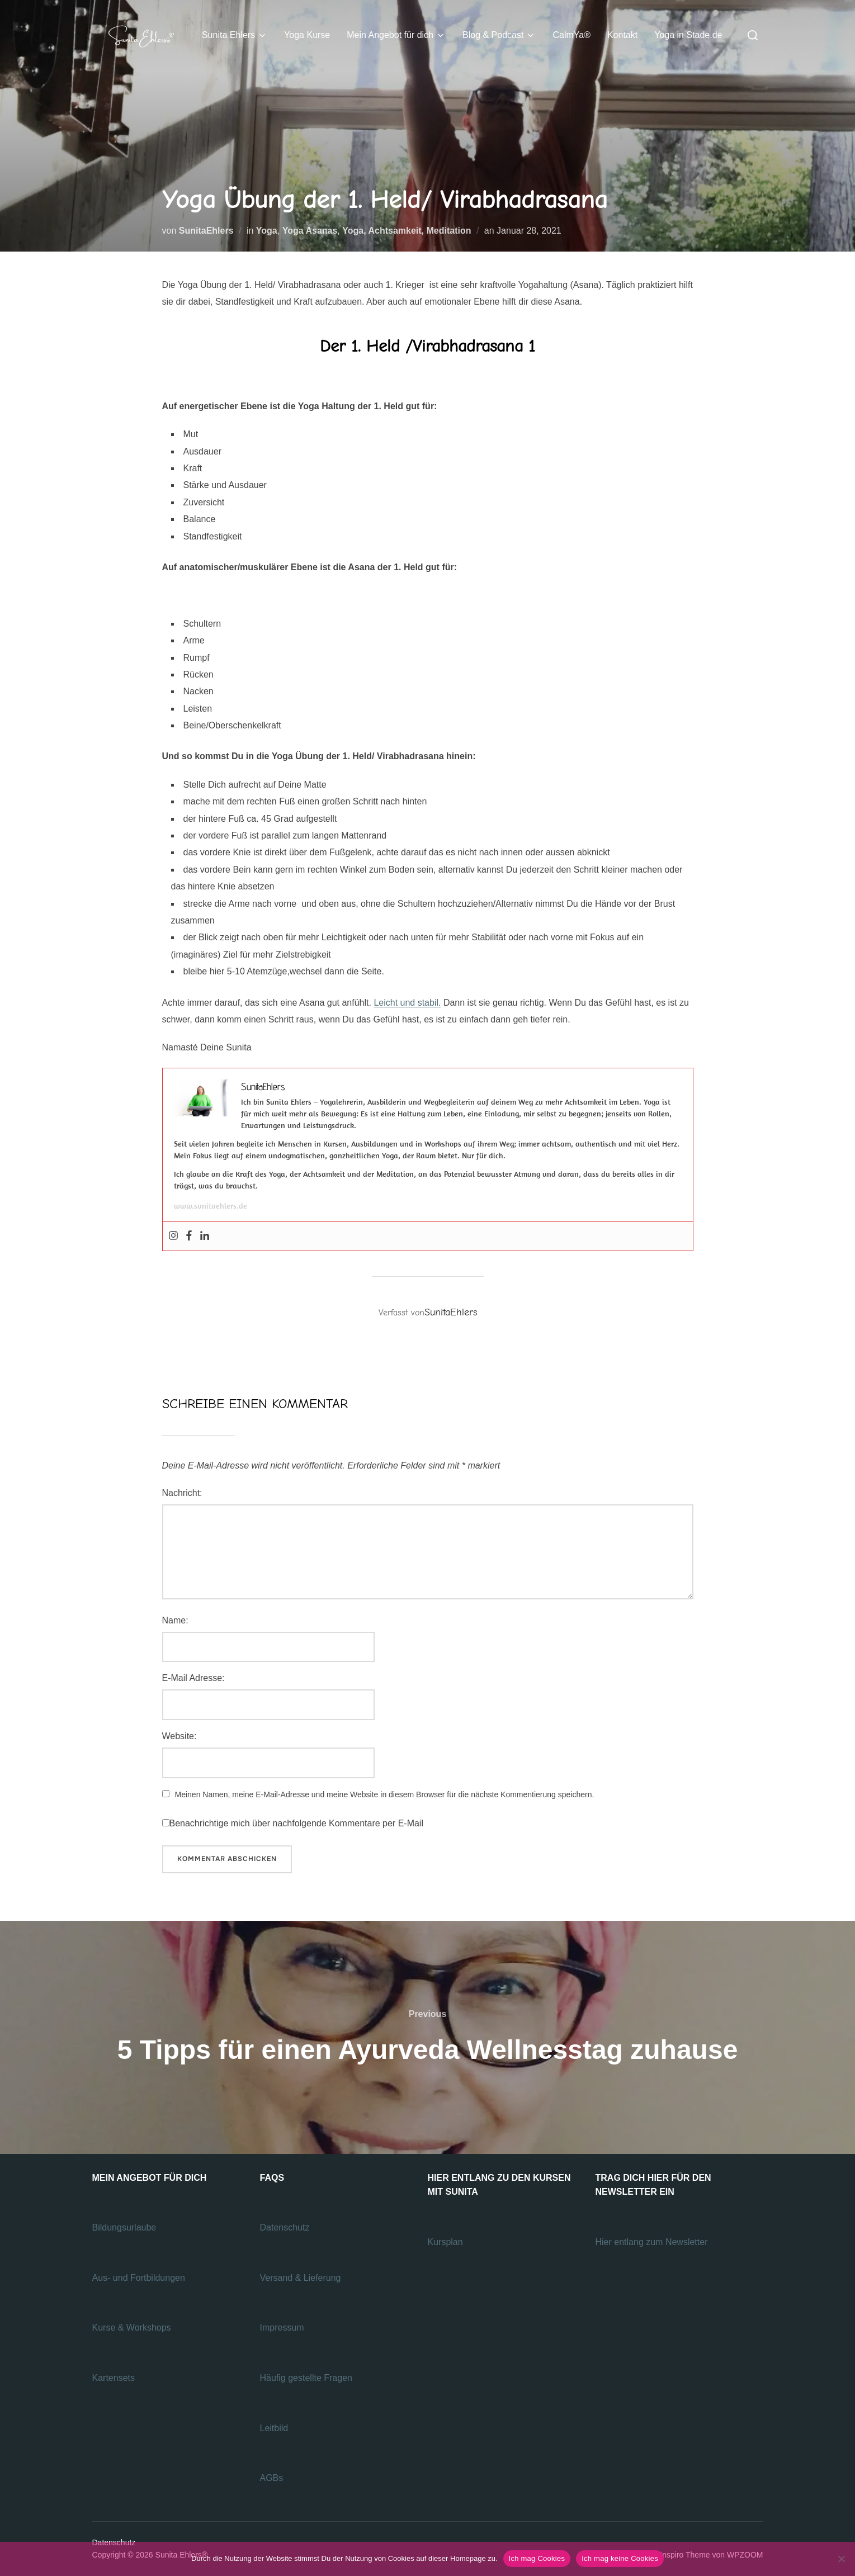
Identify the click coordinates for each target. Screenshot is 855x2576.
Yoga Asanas (310, 230)
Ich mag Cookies (537, 2558)
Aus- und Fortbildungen (140, 2278)
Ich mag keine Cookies (620, 2558)
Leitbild (274, 2428)
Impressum (282, 2327)
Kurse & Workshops (133, 2327)
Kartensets (113, 2378)
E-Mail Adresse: (193, 1678)
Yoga (266, 230)
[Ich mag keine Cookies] (841, 2558)
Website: (179, 1736)
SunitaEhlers (206, 230)
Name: (175, 1620)
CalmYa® (571, 35)
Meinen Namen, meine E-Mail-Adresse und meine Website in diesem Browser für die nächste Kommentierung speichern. (384, 1794)
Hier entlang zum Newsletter (653, 2242)
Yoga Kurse (307, 35)
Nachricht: (182, 1493)
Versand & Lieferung (300, 2278)
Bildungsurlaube (124, 2227)
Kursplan (445, 2242)
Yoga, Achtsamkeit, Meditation (406, 230)
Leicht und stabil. (407, 1002)
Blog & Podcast (499, 35)
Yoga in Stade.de (688, 35)
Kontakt (622, 35)
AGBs (273, 2478)
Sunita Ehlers (234, 35)
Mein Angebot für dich (396, 35)
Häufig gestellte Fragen (306, 2378)
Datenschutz (286, 2227)
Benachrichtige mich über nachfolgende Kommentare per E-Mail (292, 1823)
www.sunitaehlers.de (210, 1206)
